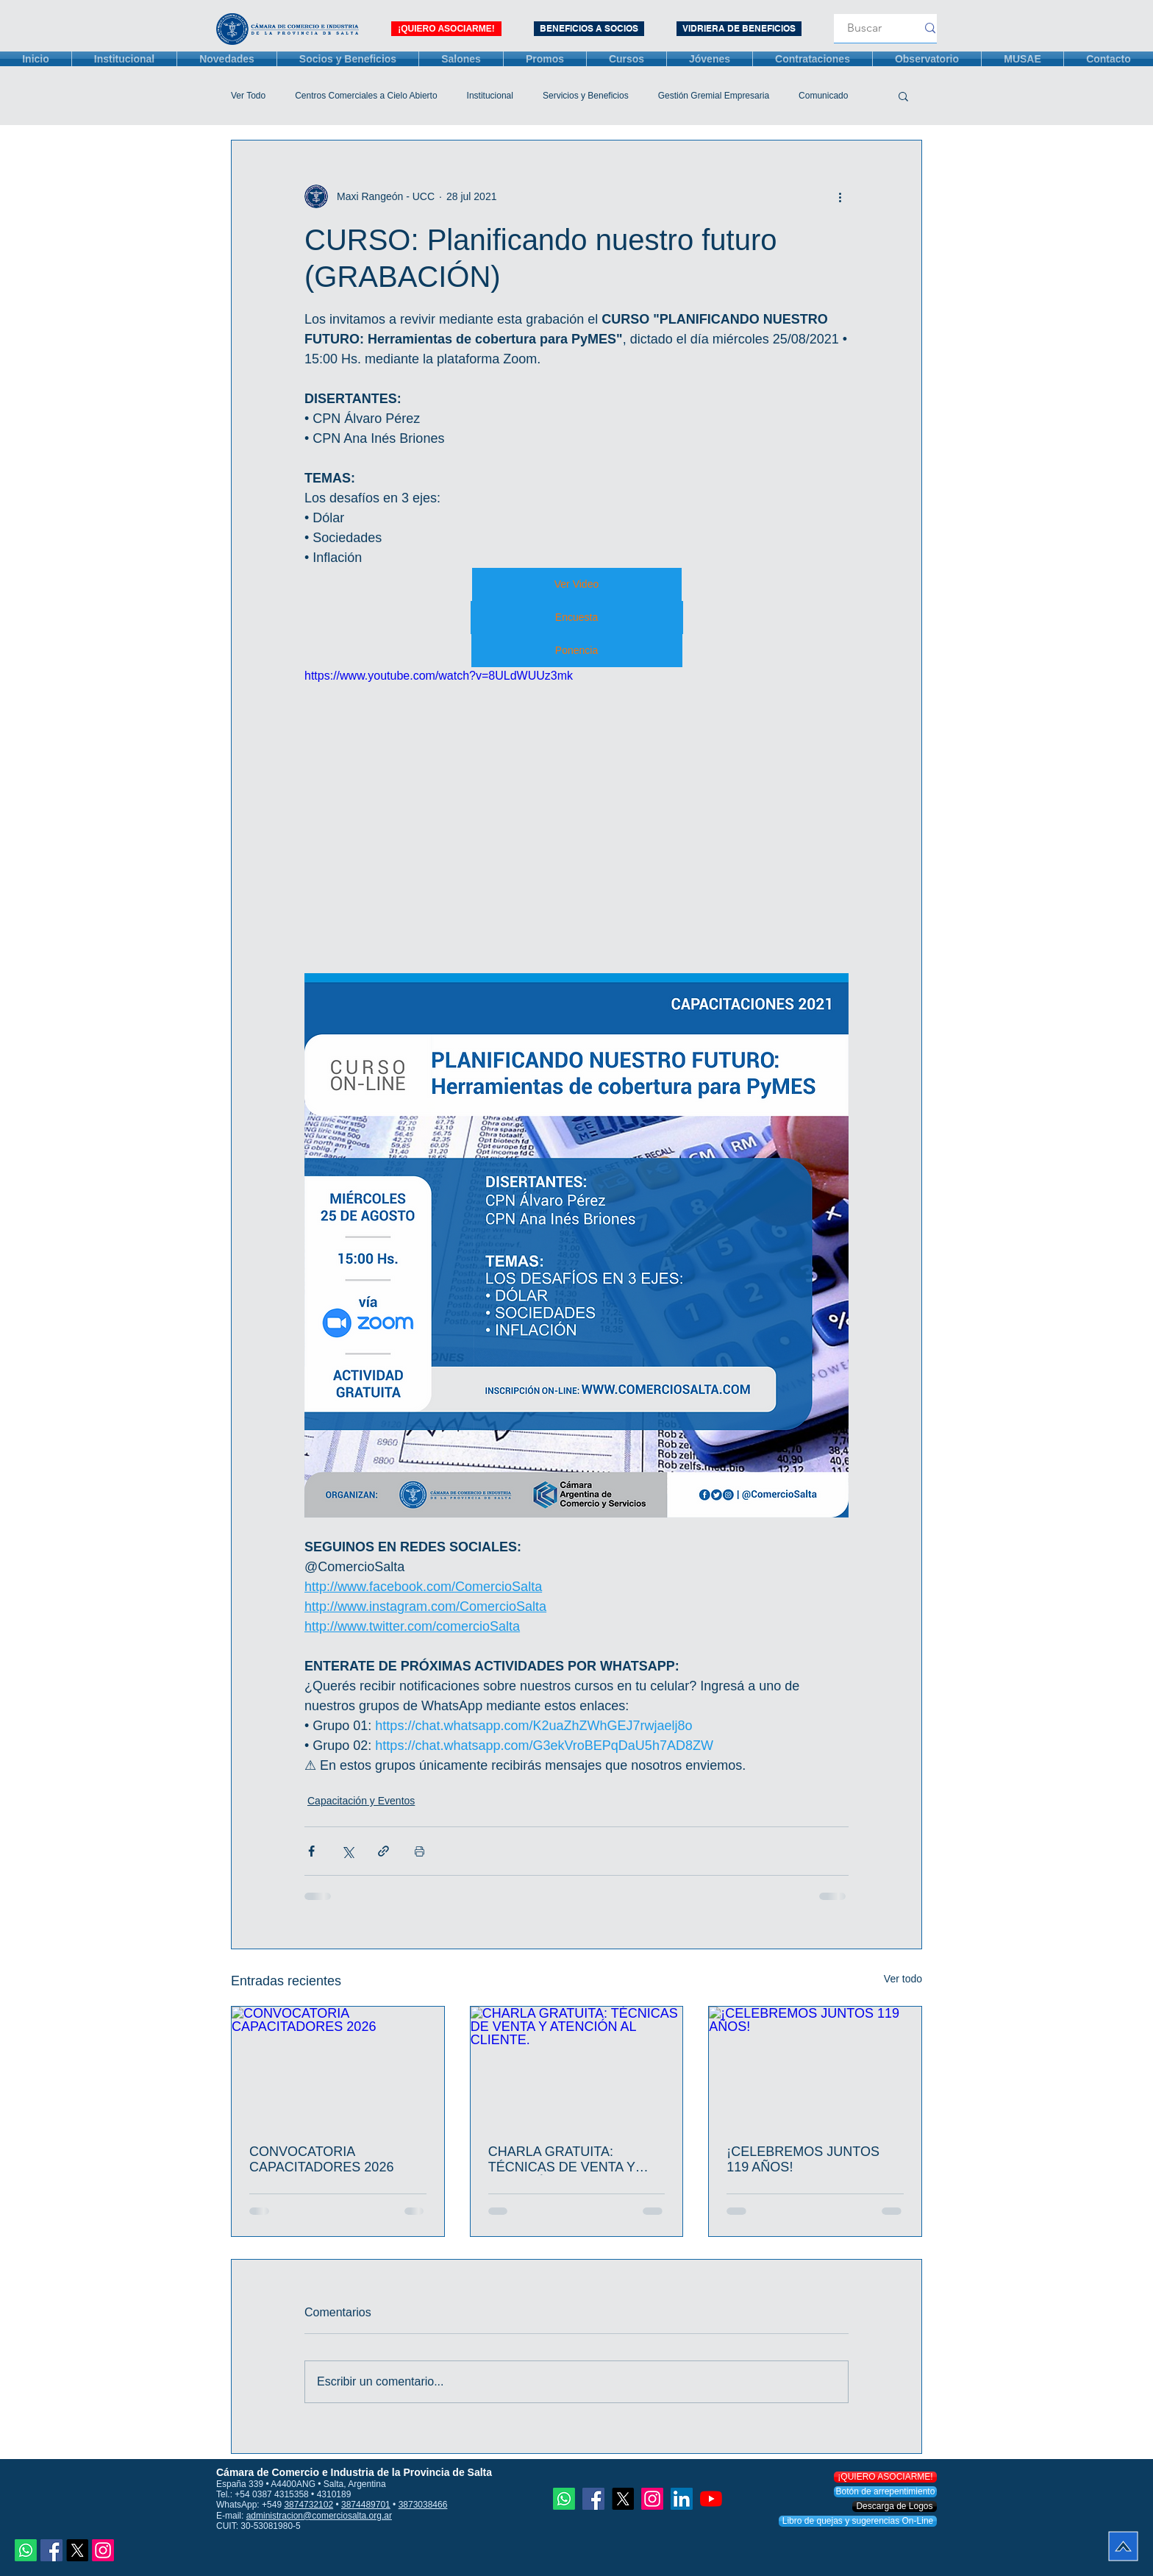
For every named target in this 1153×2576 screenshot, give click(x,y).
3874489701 (365, 2504)
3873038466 (423, 2504)
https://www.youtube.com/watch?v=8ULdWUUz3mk (438, 675)
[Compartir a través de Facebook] (311, 1851)
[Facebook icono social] (51, 2550)
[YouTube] (711, 2499)
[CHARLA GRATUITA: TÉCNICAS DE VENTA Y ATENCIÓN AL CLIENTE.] (577, 2066)
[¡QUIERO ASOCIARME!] (446, 28)
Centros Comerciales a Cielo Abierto (366, 95)
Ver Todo (248, 95)
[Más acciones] (840, 196)
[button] (903, 96)
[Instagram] (103, 2550)
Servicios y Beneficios (586, 95)
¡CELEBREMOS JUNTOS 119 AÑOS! (803, 2159)
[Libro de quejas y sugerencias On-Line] (858, 2521)
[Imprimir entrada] (419, 1851)
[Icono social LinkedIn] (682, 2499)
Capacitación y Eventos (361, 1801)
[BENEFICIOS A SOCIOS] (589, 28)
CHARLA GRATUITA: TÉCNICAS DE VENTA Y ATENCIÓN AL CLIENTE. (563, 2159)
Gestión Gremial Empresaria (713, 95)
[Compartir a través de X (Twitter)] (347, 1851)
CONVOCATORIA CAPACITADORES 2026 (321, 2159)
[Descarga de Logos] (894, 2506)
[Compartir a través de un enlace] (383, 1851)
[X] (77, 2550)
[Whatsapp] (26, 2550)
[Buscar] (864, 28)
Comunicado (823, 95)
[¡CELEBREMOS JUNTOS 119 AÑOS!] (815, 2066)
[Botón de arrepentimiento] (885, 2491)
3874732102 (308, 2504)
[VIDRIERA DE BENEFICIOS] (739, 28)
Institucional (490, 95)
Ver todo (903, 1979)
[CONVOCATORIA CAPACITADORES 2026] (338, 2066)
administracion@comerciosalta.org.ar (319, 2516)
